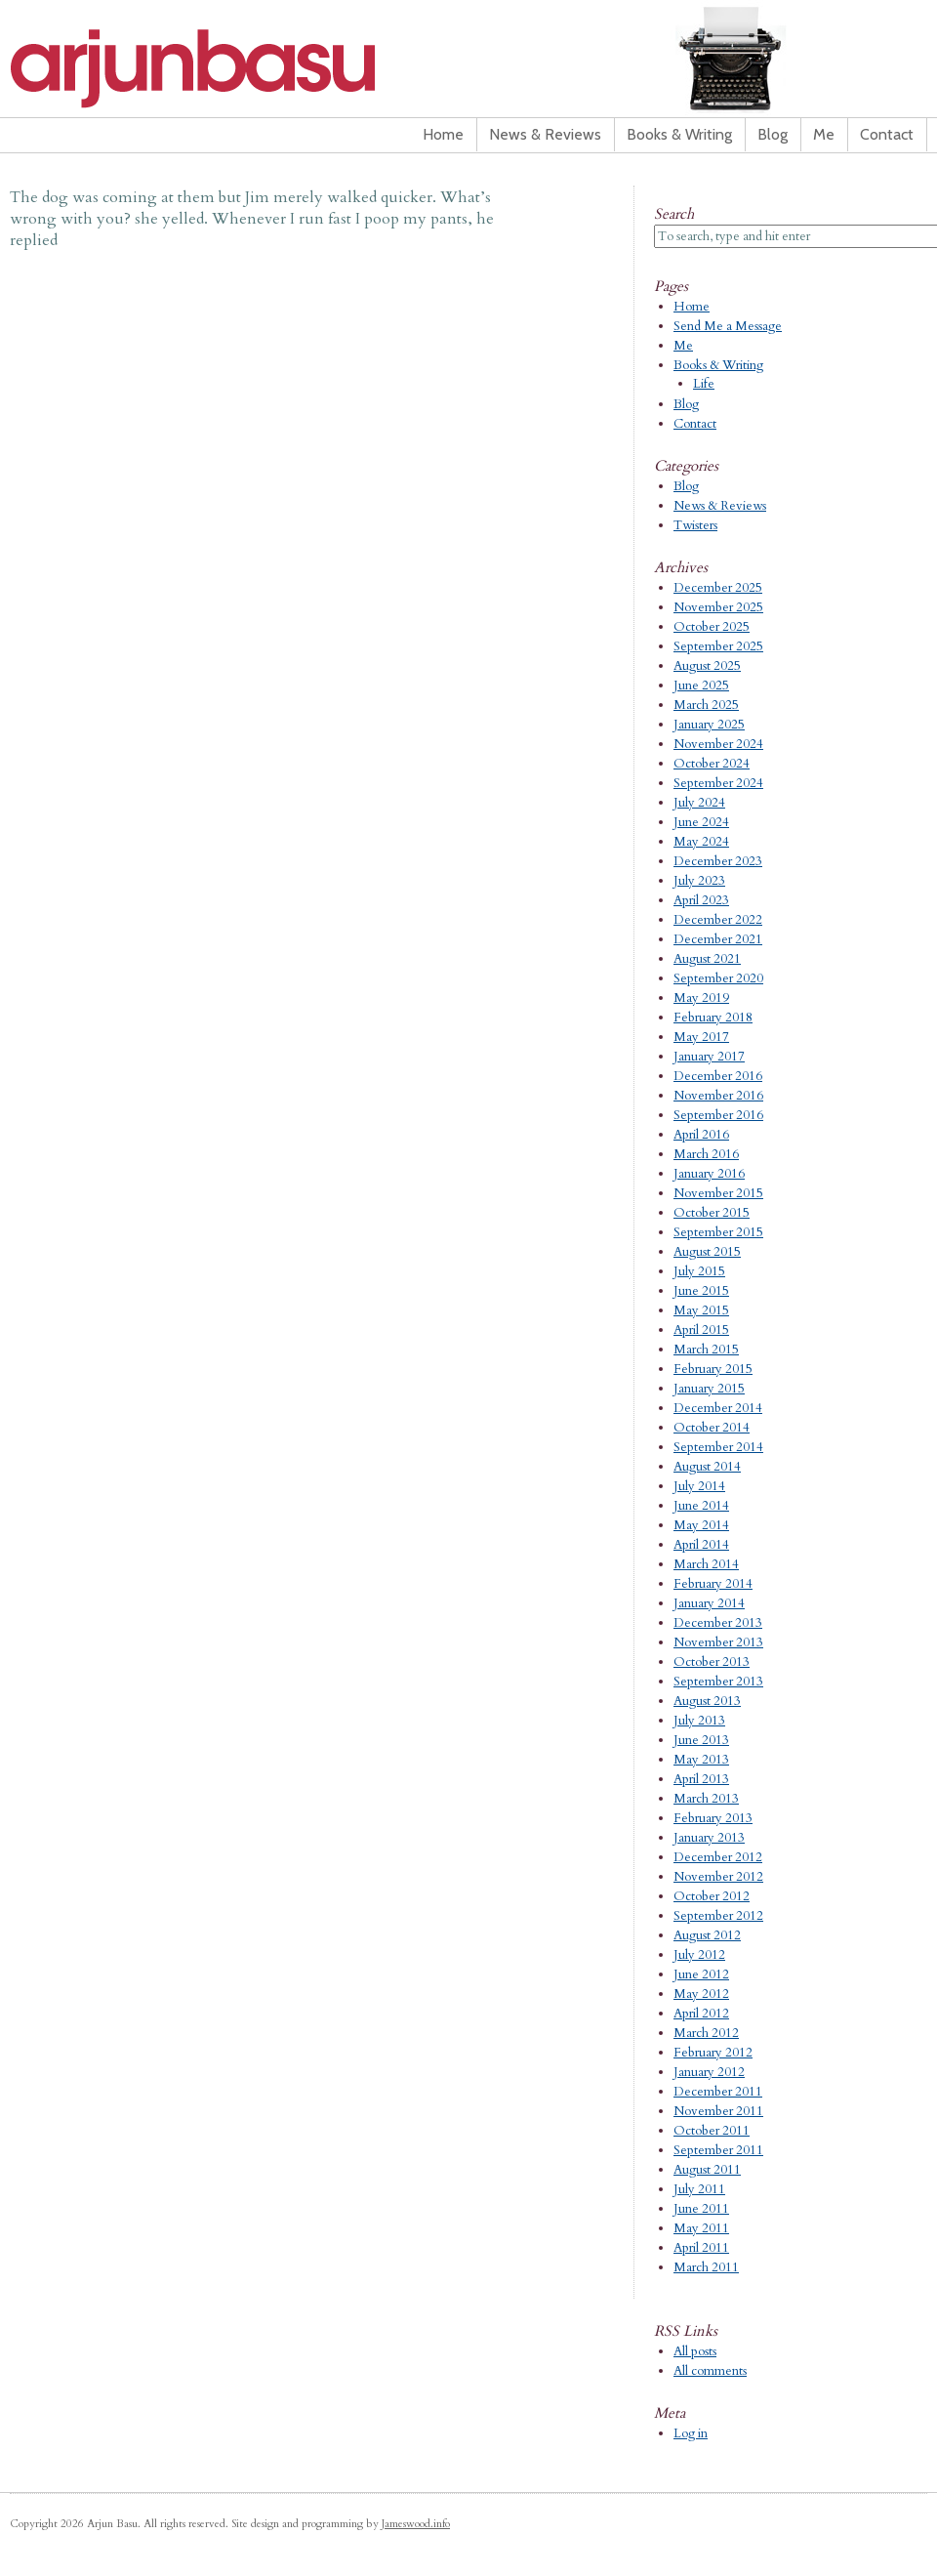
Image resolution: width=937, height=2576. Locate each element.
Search (674, 214)
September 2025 (718, 646)
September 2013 (718, 1681)
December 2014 (717, 1408)
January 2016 (709, 1174)
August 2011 (707, 2170)
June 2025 (701, 685)
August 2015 (707, 1252)
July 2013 (699, 1720)
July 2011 (699, 2189)
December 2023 (717, 861)
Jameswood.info (416, 2523)
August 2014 (707, 1466)
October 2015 (711, 1213)
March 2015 (706, 1349)
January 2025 (709, 724)
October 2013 (711, 1662)
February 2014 (713, 1584)
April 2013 (701, 1779)
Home (443, 134)
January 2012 (709, 2072)
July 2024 (699, 802)
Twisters (695, 525)
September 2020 (718, 978)
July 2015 (699, 1271)
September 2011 (718, 2150)
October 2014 (711, 1427)
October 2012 (711, 1896)
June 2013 (701, 1740)
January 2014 (709, 1603)
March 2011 (706, 2267)
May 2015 (701, 1310)
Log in (690, 2433)
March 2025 (706, 705)
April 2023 (701, 900)
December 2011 (717, 2091)
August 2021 (707, 959)
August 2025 (707, 666)
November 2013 (718, 1642)
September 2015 (718, 1232)
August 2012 (707, 1935)
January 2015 (709, 1388)
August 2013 (707, 1701)
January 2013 (709, 1838)
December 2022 (717, 920)
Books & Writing (679, 134)
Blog (772, 134)
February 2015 (713, 1369)
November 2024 (718, 744)
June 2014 (701, 1506)
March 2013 (706, 1798)
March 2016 (706, 1154)
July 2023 (699, 881)
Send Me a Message (727, 326)
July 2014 (699, 1486)
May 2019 (701, 998)
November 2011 (718, 2111)
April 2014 (701, 1545)
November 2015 (718, 1193)
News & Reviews (545, 134)
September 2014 (718, 1447)
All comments (710, 2371)
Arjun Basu (254, 68)
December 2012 (717, 1857)
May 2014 (701, 1525)
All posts (694, 2351)
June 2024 (701, 822)
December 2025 (717, 588)
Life (703, 384)
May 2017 (701, 1037)
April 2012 (701, 2013)
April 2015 (701, 1330)
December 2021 (717, 939)
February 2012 (713, 2052)
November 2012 (718, 1877)
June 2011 (701, 2209)
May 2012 (701, 1994)
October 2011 (711, 2131)
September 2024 (718, 783)
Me (824, 134)
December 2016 (717, 1076)
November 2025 (718, 607)
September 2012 (718, 1916)
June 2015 (701, 1291)
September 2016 (718, 1115)
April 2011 (701, 2248)
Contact (887, 134)
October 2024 (711, 763)
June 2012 (701, 1974)
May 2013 (701, 1759)
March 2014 (706, 1564)
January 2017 (709, 1056)
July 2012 (699, 1955)
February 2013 (713, 1818)
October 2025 (711, 627)
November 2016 (718, 1095)
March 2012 (706, 2033)
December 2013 (717, 1623)
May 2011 (701, 2228)
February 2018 (713, 1017)
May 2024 (701, 842)
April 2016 (701, 1134)
